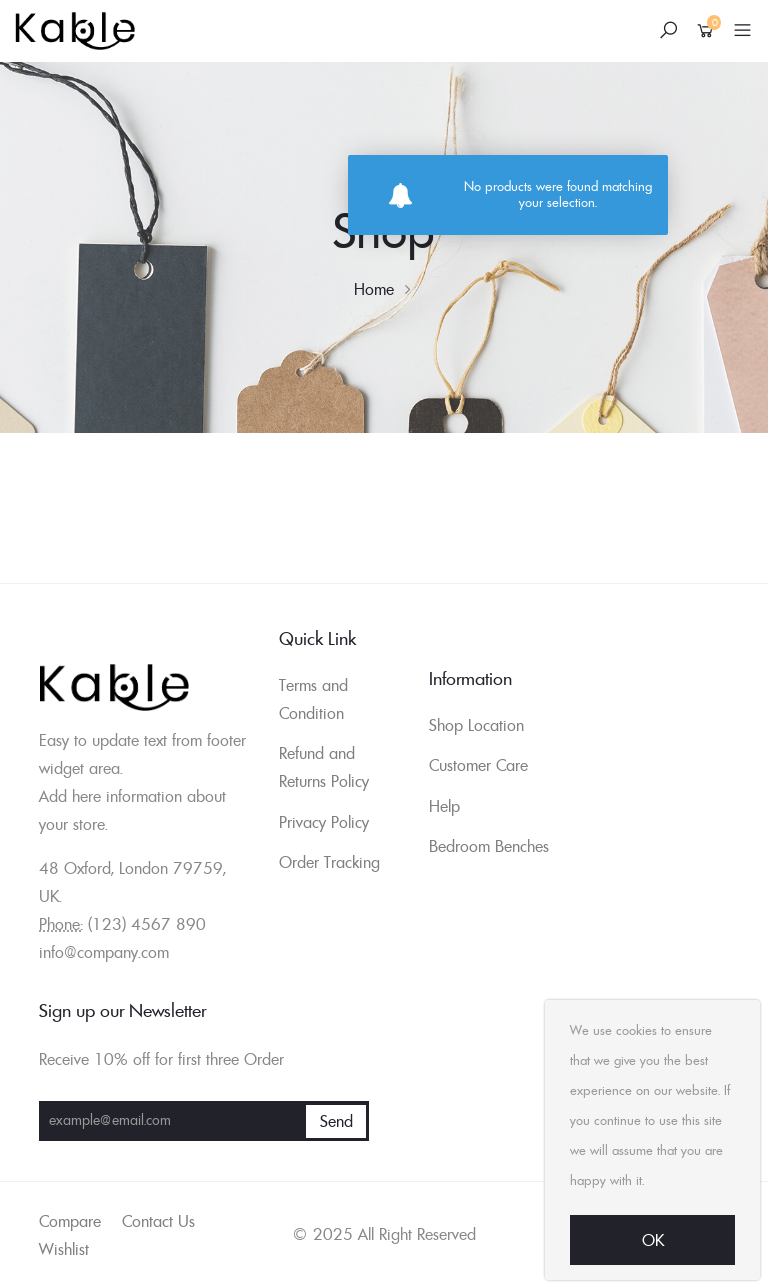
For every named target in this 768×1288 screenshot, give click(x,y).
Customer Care (478, 765)
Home (374, 289)
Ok (653, 1240)
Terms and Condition (313, 699)
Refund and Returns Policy (324, 767)
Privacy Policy (324, 822)
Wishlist (64, 1249)
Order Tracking (329, 862)
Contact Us (158, 1221)
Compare (70, 1221)
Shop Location (476, 725)
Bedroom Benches (489, 846)
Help (444, 806)
